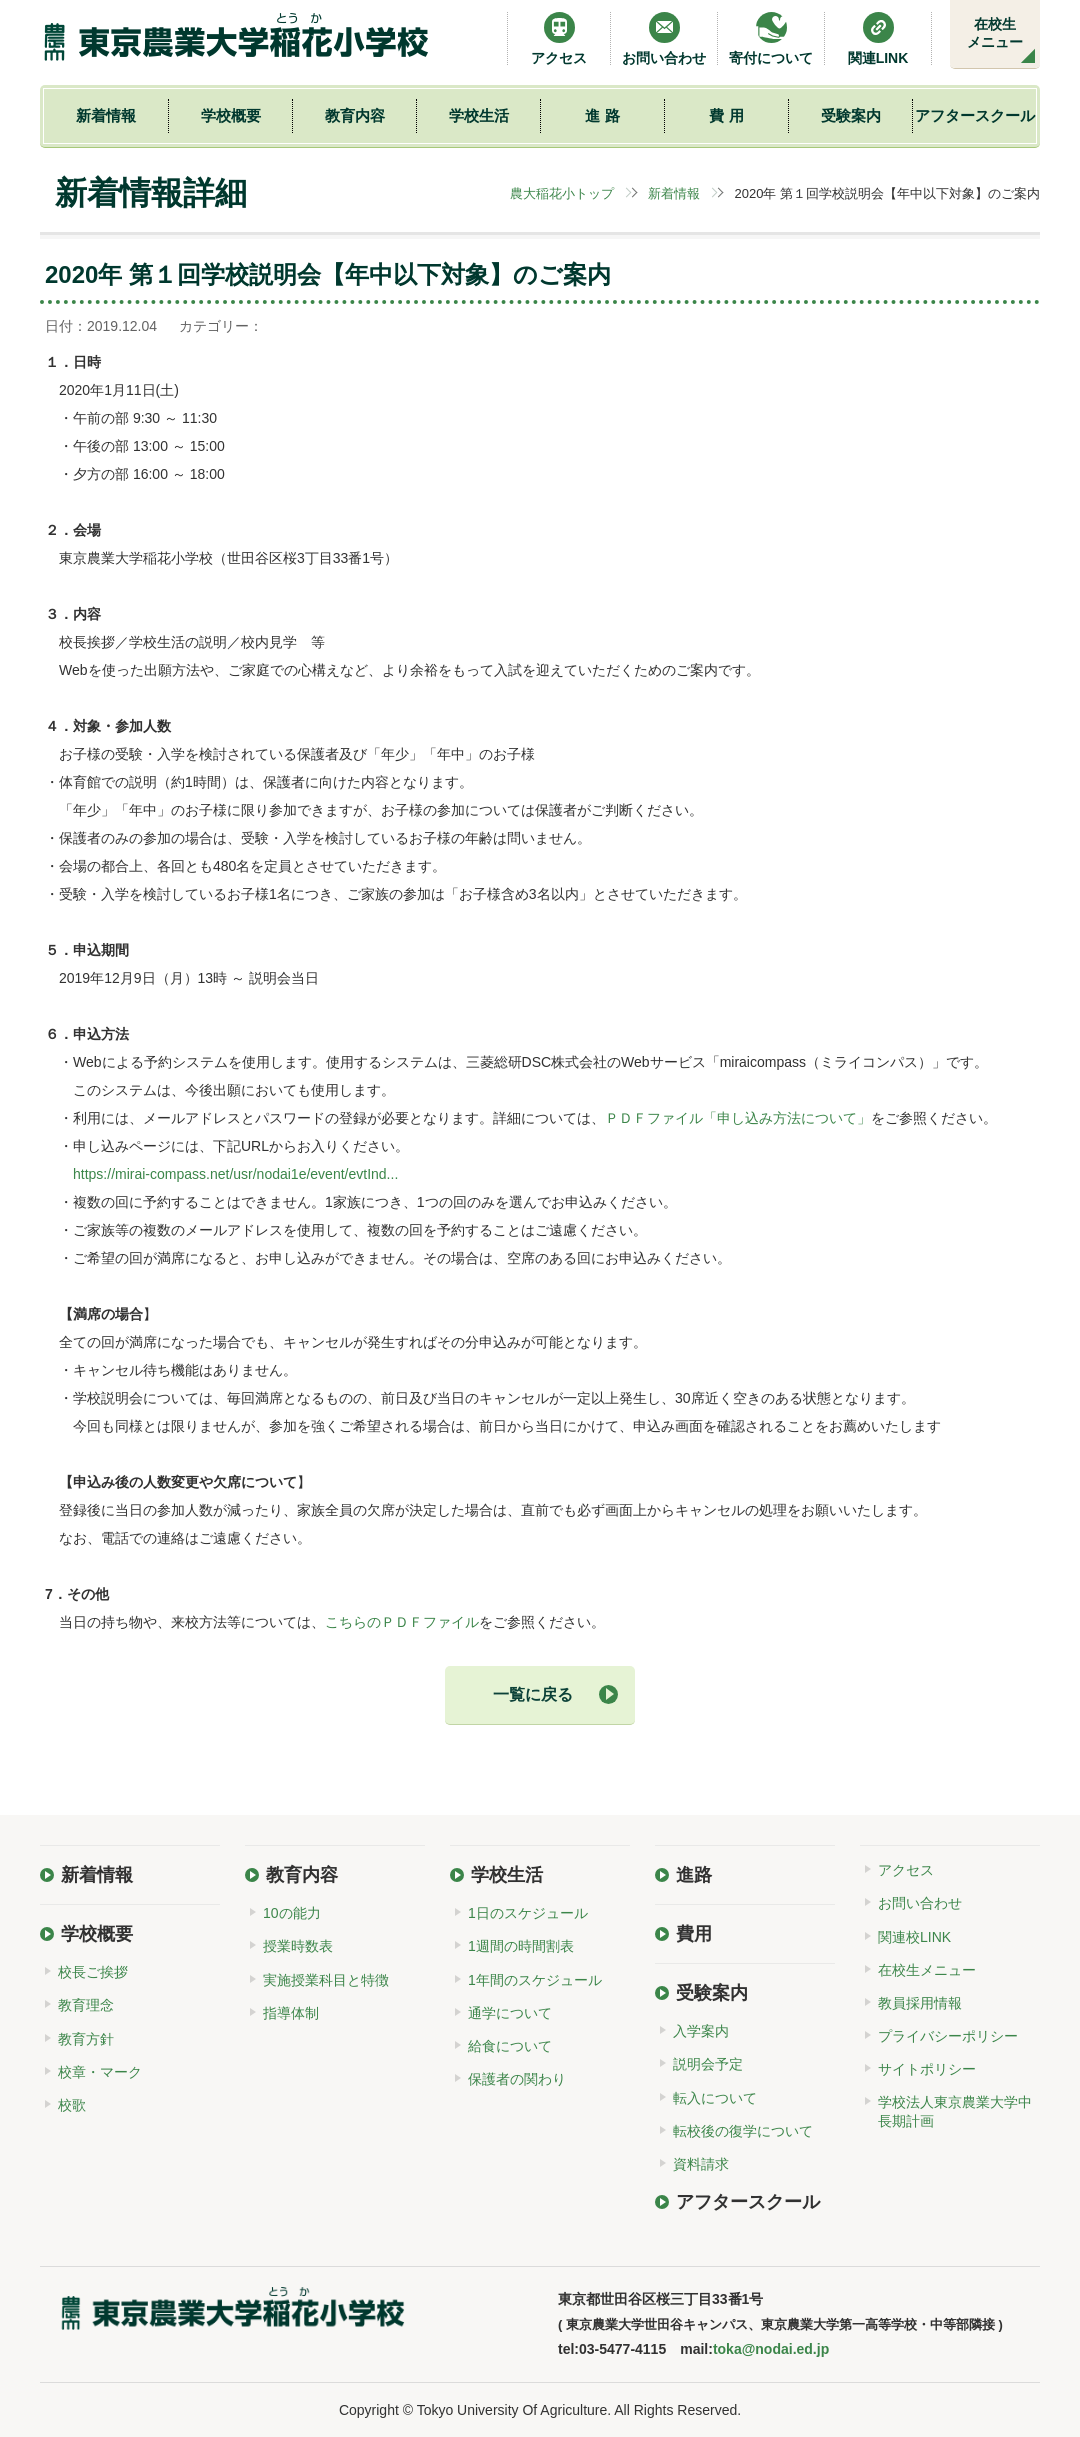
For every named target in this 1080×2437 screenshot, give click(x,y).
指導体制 (291, 2013)
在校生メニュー (995, 33)
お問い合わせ (664, 38)
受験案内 (851, 115)
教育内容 (355, 115)
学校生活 (479, 115)
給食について (510, 2046)
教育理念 (86, 2005)
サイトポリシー (927, 2069)
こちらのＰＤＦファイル (402, 1622)
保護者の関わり (517, 2079)
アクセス (559, 38)
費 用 (726, 115)
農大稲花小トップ (562, 193)
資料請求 (701, 2164)
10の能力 (292, 1913)
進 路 (602, 115)
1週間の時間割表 (521, 1946)
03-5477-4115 (622, 2349)
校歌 (72, 2105)
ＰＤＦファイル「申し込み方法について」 (738, 1118)
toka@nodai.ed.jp (771, 2349)
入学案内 (701, 2031)
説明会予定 (708, 2064)
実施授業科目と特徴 (326, 1980)
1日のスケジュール (528, 1913)
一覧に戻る (533, 1694)
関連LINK (878, 38)
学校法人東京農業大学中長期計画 (955, 2111)
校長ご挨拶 (93, 1972)
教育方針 (86, 2039)
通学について (510, 2013)
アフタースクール (975, 115)
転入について (715, 2098)
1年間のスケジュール (535, 1980)
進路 (694, 1875)
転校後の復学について (743, 2131)
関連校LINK (914, 1937)
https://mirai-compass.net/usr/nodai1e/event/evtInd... (235, 1174)
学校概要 (231, 115)
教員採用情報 (920, 2003)
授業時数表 (298, 1946)
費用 (694, 1934)
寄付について (771, 38)
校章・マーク (100, 2072)
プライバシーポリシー (948, 2036)
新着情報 (106, 115)
